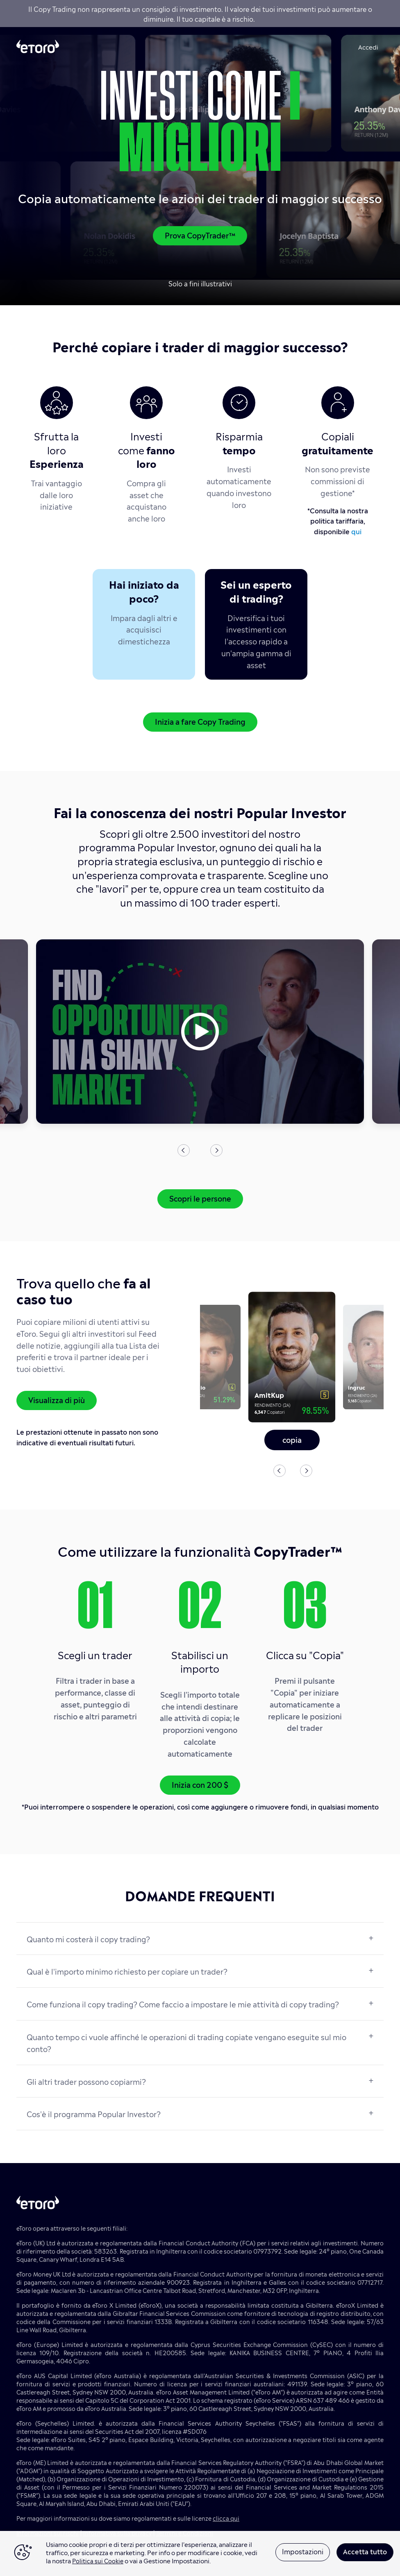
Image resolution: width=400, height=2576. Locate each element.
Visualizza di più (56, 1399)
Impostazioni (302, 2551)
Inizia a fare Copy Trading (200, 720)
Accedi (368, 46)
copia (292, 1438)
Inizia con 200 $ (200, 1783)
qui (356, 531)
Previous (183, 1150)
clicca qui (226, 2517)
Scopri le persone (200, 1197)
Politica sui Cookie (97, 2560)
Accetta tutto (365, 2551)
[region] (200, 2553)
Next (216, 1150)
